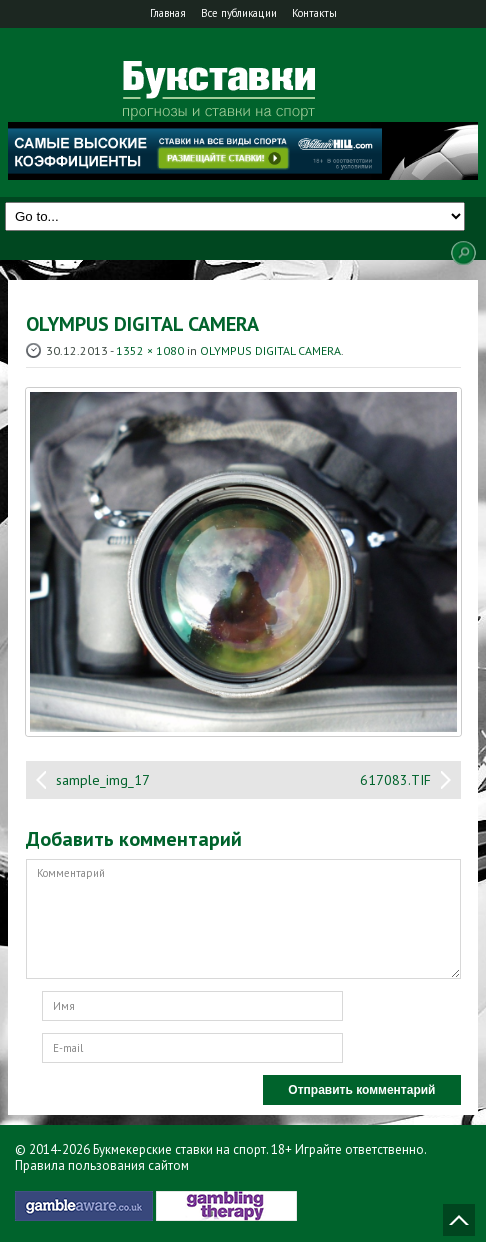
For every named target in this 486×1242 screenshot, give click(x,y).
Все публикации (239, 13)
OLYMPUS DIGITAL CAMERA (270, 350)
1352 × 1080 (150, 350)
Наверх (459, 1220)
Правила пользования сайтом (102, 1165)
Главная (168, 13)
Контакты (314, 13)
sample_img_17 (103, 780)
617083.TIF (395, 780)
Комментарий (243, 919)
